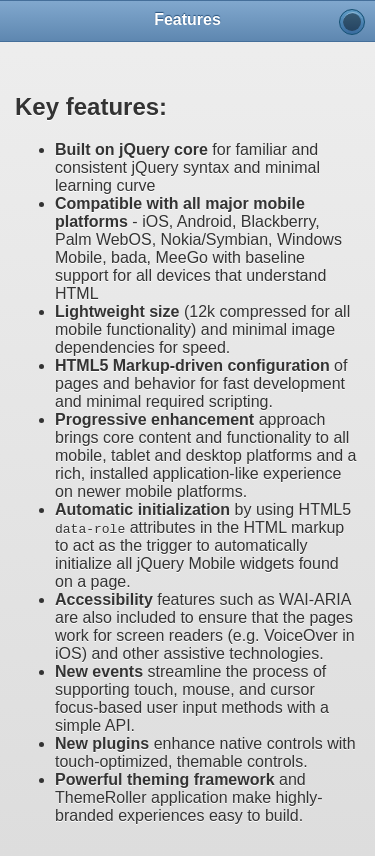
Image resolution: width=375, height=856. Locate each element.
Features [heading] (187, 19)
